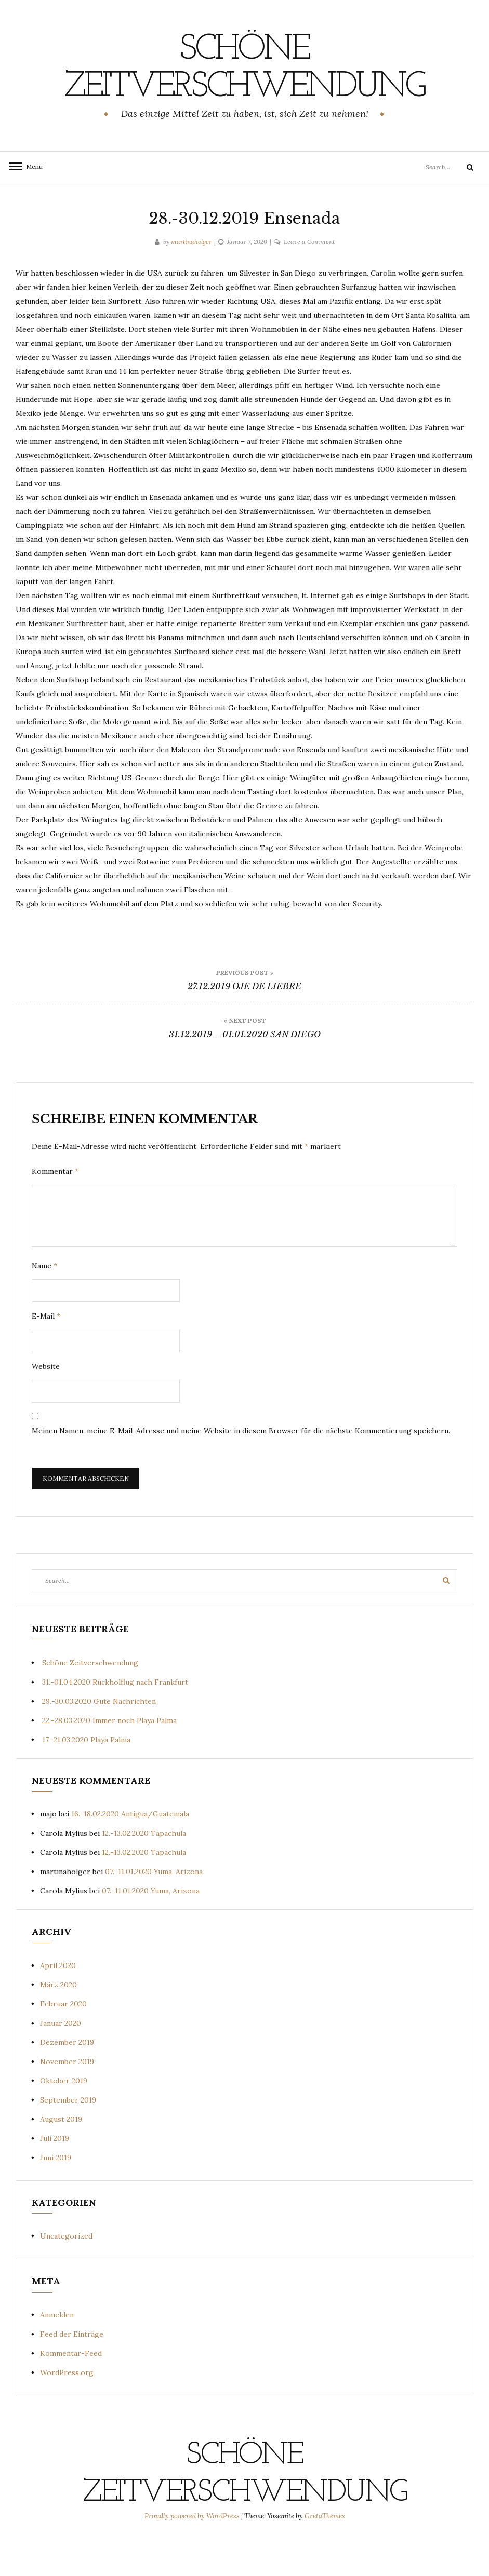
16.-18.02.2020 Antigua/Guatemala (130, 1851)
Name (44, 1303)
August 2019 (61, 2156)
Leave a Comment (309, 279)
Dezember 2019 (67, 2079)
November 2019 (67, 2099)
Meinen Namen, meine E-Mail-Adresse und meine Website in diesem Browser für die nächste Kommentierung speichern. (241, 1468)
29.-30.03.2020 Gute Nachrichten (99, 1738)
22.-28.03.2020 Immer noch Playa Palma (109, 1757)
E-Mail (46, 1353)
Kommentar (55, 1208)
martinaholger (191, 279)
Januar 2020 (60, 2060)
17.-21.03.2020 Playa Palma (86, 1777)
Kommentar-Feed (71, 2390)
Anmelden (57, 2352)
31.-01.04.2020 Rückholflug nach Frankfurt (115, 1719)
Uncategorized (66, 2273)
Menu (31, 204)
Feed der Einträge (71, 2371)
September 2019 (68, 2137)
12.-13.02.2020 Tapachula (144, 1870)
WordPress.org (67, 2410)
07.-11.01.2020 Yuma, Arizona (154, 1909)
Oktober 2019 (63, 2118)
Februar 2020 (63, 2041)
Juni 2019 (55, 2195)
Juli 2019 (54, 2175)
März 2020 (58, 2022)
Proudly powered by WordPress (192, 2553)
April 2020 (58, 2003)
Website (46, 1403)
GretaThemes (325, 2553)
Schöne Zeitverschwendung (244, 87)
